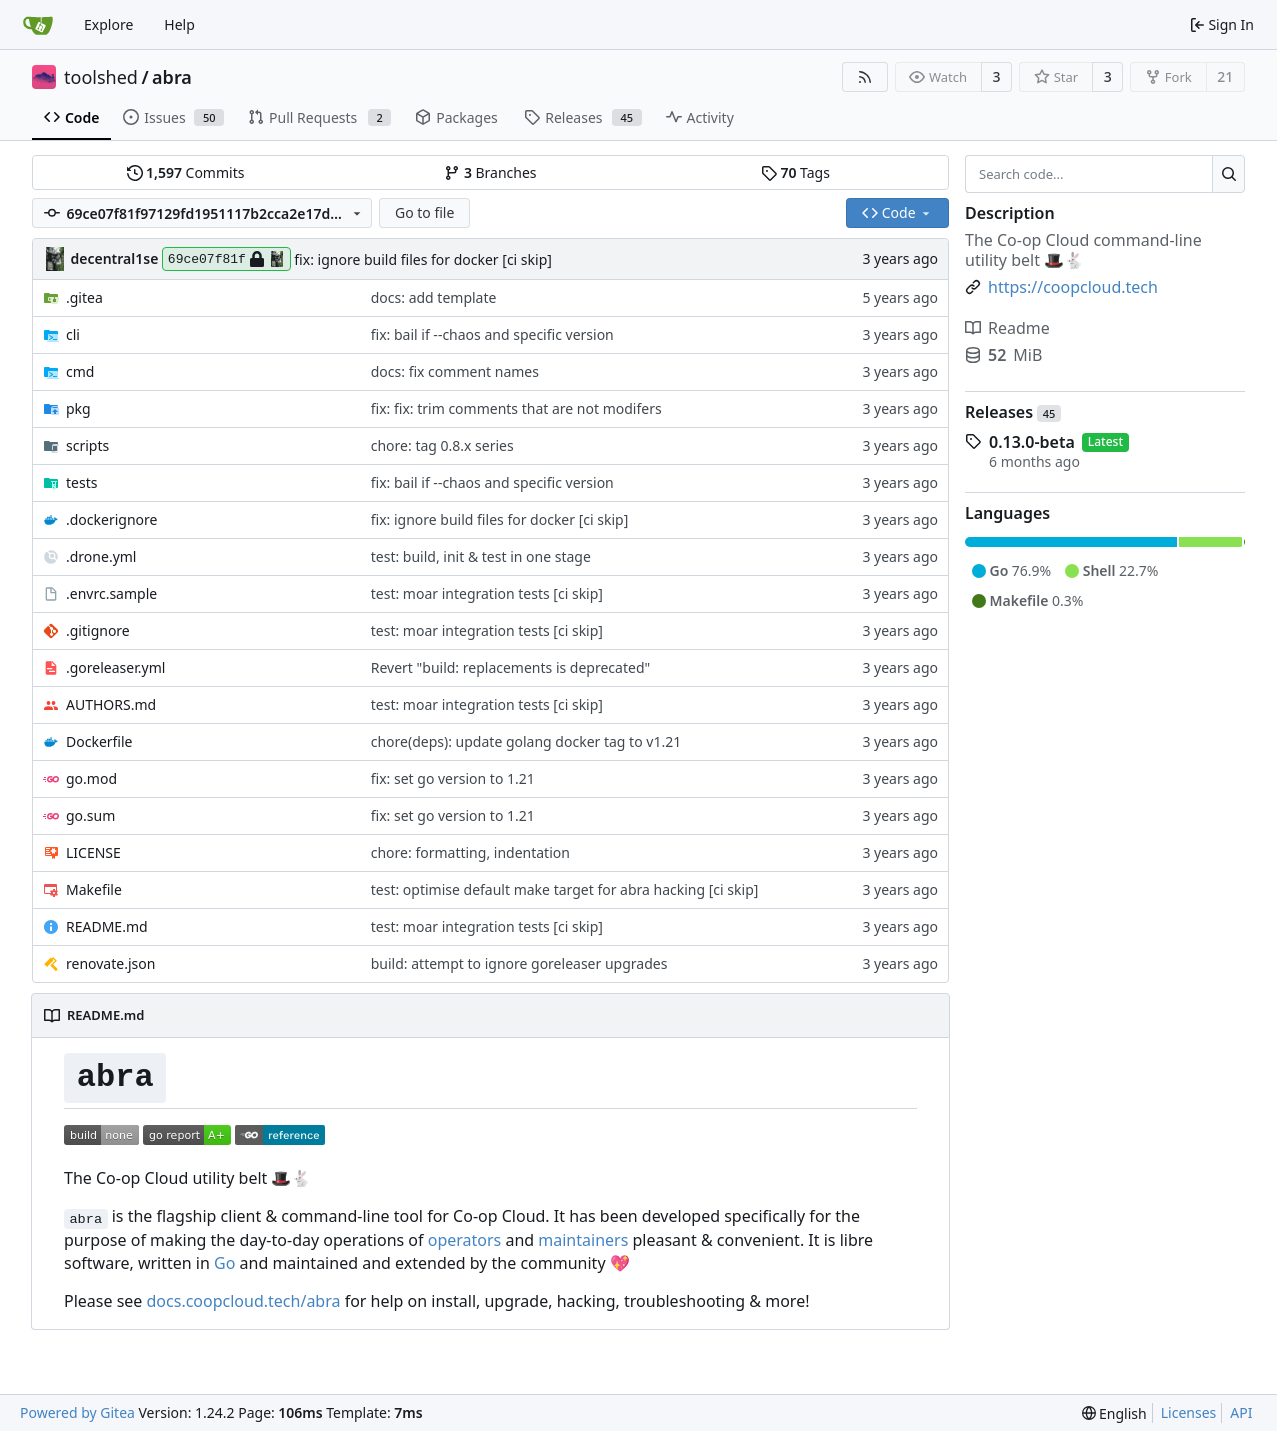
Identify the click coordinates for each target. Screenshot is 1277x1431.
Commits (186, 172)
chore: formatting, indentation (470, 852)
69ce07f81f (226, 259)
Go (224, 1263)
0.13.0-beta (1032, 442)
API (1241, 1412)
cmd (80, 371)
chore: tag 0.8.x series (442, 445)
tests (81, 482)
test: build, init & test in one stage (481, 556)
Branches (490, 172)
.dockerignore (111, 519)
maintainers (583, 1240)
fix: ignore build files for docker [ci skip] (423, 259)
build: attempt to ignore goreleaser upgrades (519, 963)
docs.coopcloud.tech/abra (244, 1301)
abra (172, 77)
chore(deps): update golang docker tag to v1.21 (526, 741)
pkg (78, 408)
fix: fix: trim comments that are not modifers (516, 408)
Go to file (424, 212)
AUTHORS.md (111, 704)
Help (179, 24)
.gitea (84, 297)
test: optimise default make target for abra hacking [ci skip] (565, 889)
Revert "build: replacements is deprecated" (510, 667)
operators (465, 1240)
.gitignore (98, 630)
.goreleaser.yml (115, 667)
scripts (87, 445)
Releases (1013, 412)
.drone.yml (101, 556)
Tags (795, 172)
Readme (1007, 328)
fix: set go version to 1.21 (453, 778)
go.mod (91, 778)
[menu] (1114, 1413)
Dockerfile (99, 741)
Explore (108, 24)
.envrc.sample (111, 593)
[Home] (38, 25)
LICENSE (93, 852)
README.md (107, 926)
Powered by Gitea (77, 1412)
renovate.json (110, 963)
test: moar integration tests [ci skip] (487, 593)
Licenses (1189, 1412)
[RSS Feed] (865, 77)
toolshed (101, 77)
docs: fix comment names (455, 371)
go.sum (90, 815)
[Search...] (1228, 174)
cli (73, 334)
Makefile (94, 889)
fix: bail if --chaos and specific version (492, 334)
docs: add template (434, 297)
